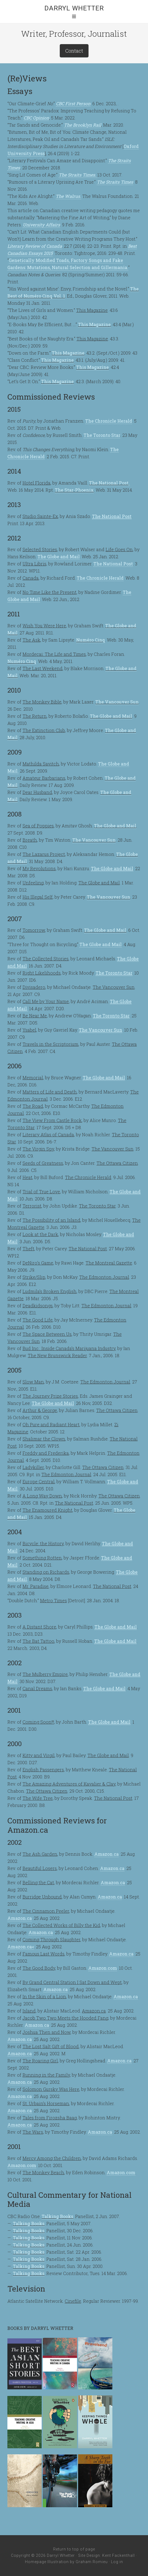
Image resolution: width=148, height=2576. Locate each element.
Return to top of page (74, 2549)
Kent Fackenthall (118, 2555)
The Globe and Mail (59, 556)
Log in (117, 2562)
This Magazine (94, 324)
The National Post (109, 483)
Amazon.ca (106, 1854)
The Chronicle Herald (108, 421)
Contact (74, 50)
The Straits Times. (78, 175)
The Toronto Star (102, 435)
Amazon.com (102, 1968)
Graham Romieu (92, 2562)
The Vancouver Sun (117, 702)
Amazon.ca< (20, 1946)
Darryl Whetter (74, 8)
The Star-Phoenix (74, 490)
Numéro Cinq (90, 640)
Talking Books (57, 2216)
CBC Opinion (36, 118)
